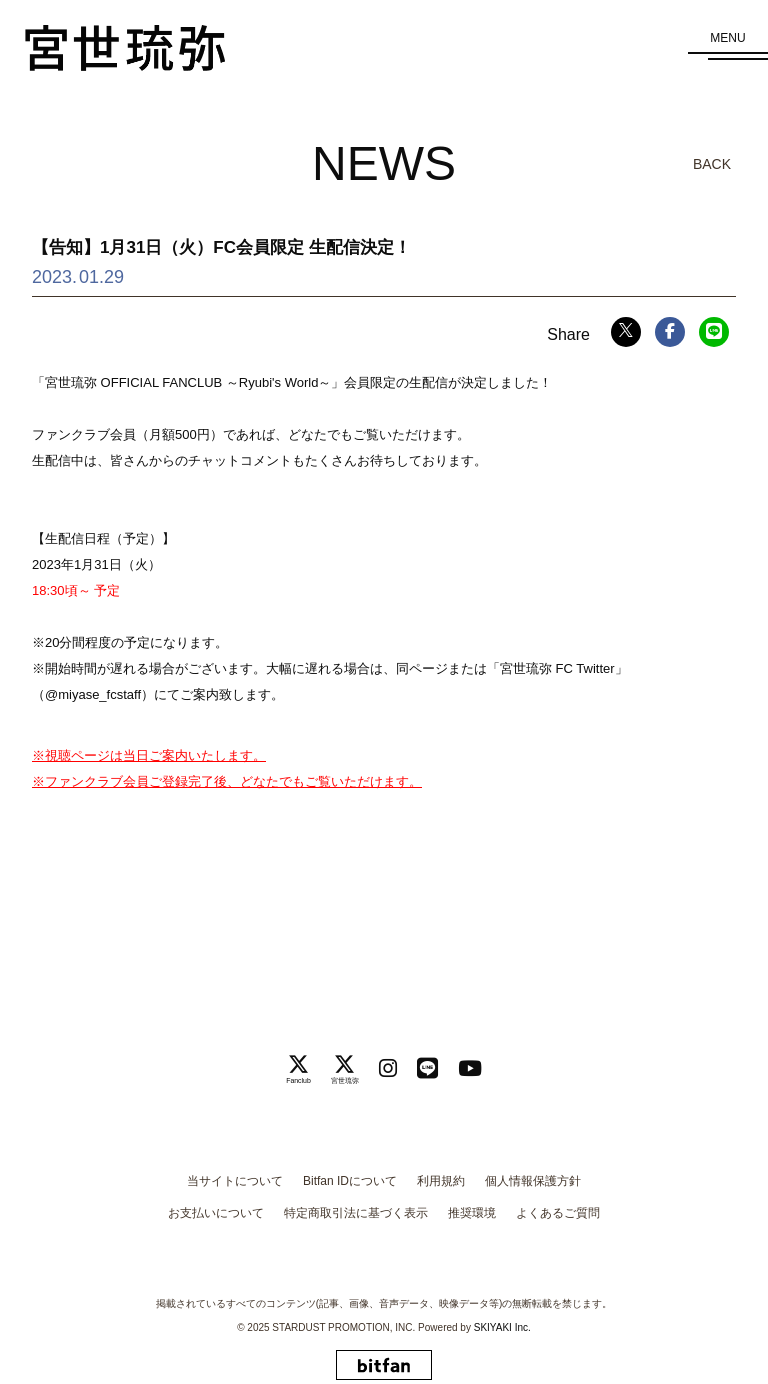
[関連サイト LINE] (427, 1068)
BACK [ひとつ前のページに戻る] (712, 164)
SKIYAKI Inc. (502, 1327)
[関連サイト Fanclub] (298, 1069)
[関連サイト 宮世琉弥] (345, 1069)
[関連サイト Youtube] (470, 1068)
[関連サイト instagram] (388, 1068)
